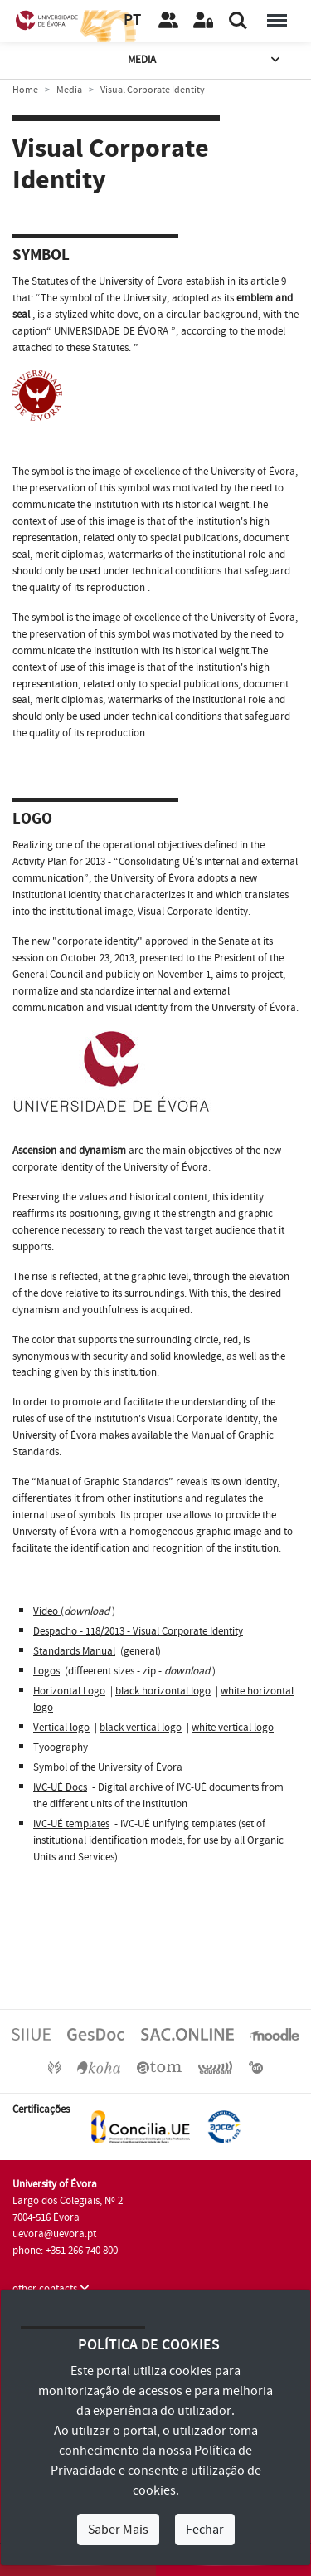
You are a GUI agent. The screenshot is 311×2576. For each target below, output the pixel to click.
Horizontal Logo (69, 1691)
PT (132, 20)
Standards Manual (74, 1651)
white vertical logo (233, 1727)
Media (205, 60)
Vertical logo (61, 1727)
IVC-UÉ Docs (60, 1787)
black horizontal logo (163, 1691)
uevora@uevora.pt (54, 2234)
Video (47, 1611)
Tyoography (60, 1747)
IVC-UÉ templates (71, 1823)
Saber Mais (118, 2529)
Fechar (205, 2529)
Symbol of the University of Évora (107, 1767)
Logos (46, 1671)
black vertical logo (141, 1727)
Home (25, 90)
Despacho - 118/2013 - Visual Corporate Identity (138, 1631)
